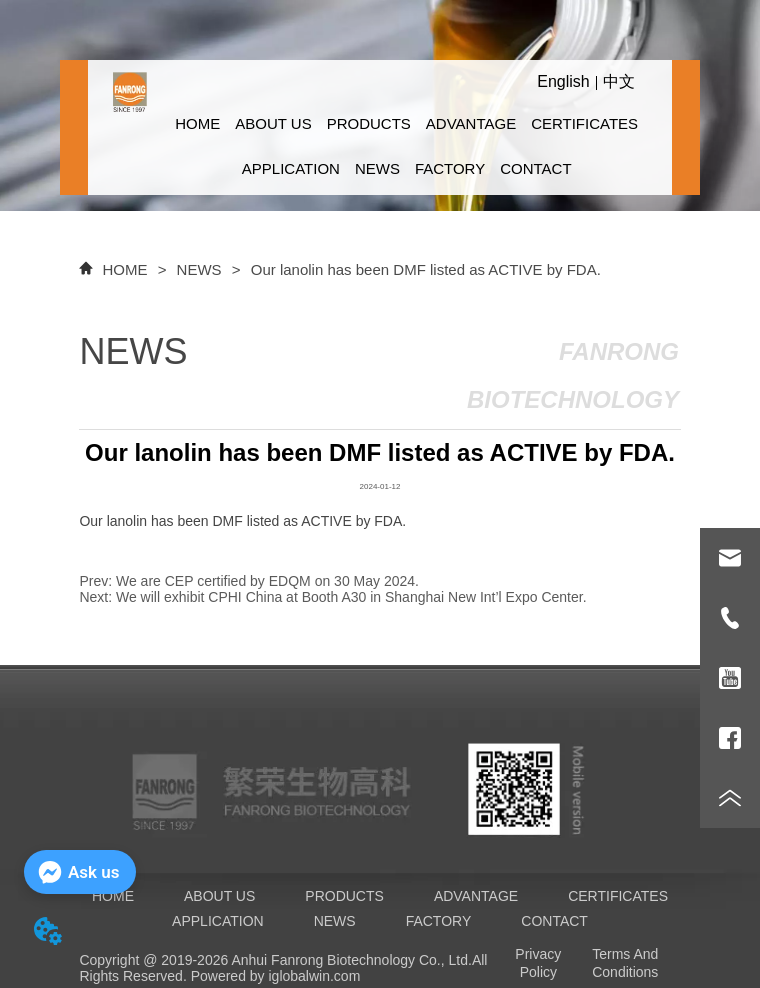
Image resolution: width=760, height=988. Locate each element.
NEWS (377, 168)
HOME (197, 123)
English (563, 81)
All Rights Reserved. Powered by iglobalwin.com (283, 968)
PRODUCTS (369, 123)
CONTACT (535, 168)
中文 (619, 81)
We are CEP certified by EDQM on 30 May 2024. (267, 581)
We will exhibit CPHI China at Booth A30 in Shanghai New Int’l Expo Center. (351, 597)
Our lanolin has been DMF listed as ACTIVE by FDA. (424, 269)
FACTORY (450, 168)
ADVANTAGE (471, 123)
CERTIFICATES (584, 123)
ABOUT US (273, 123)
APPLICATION (291, 168)
